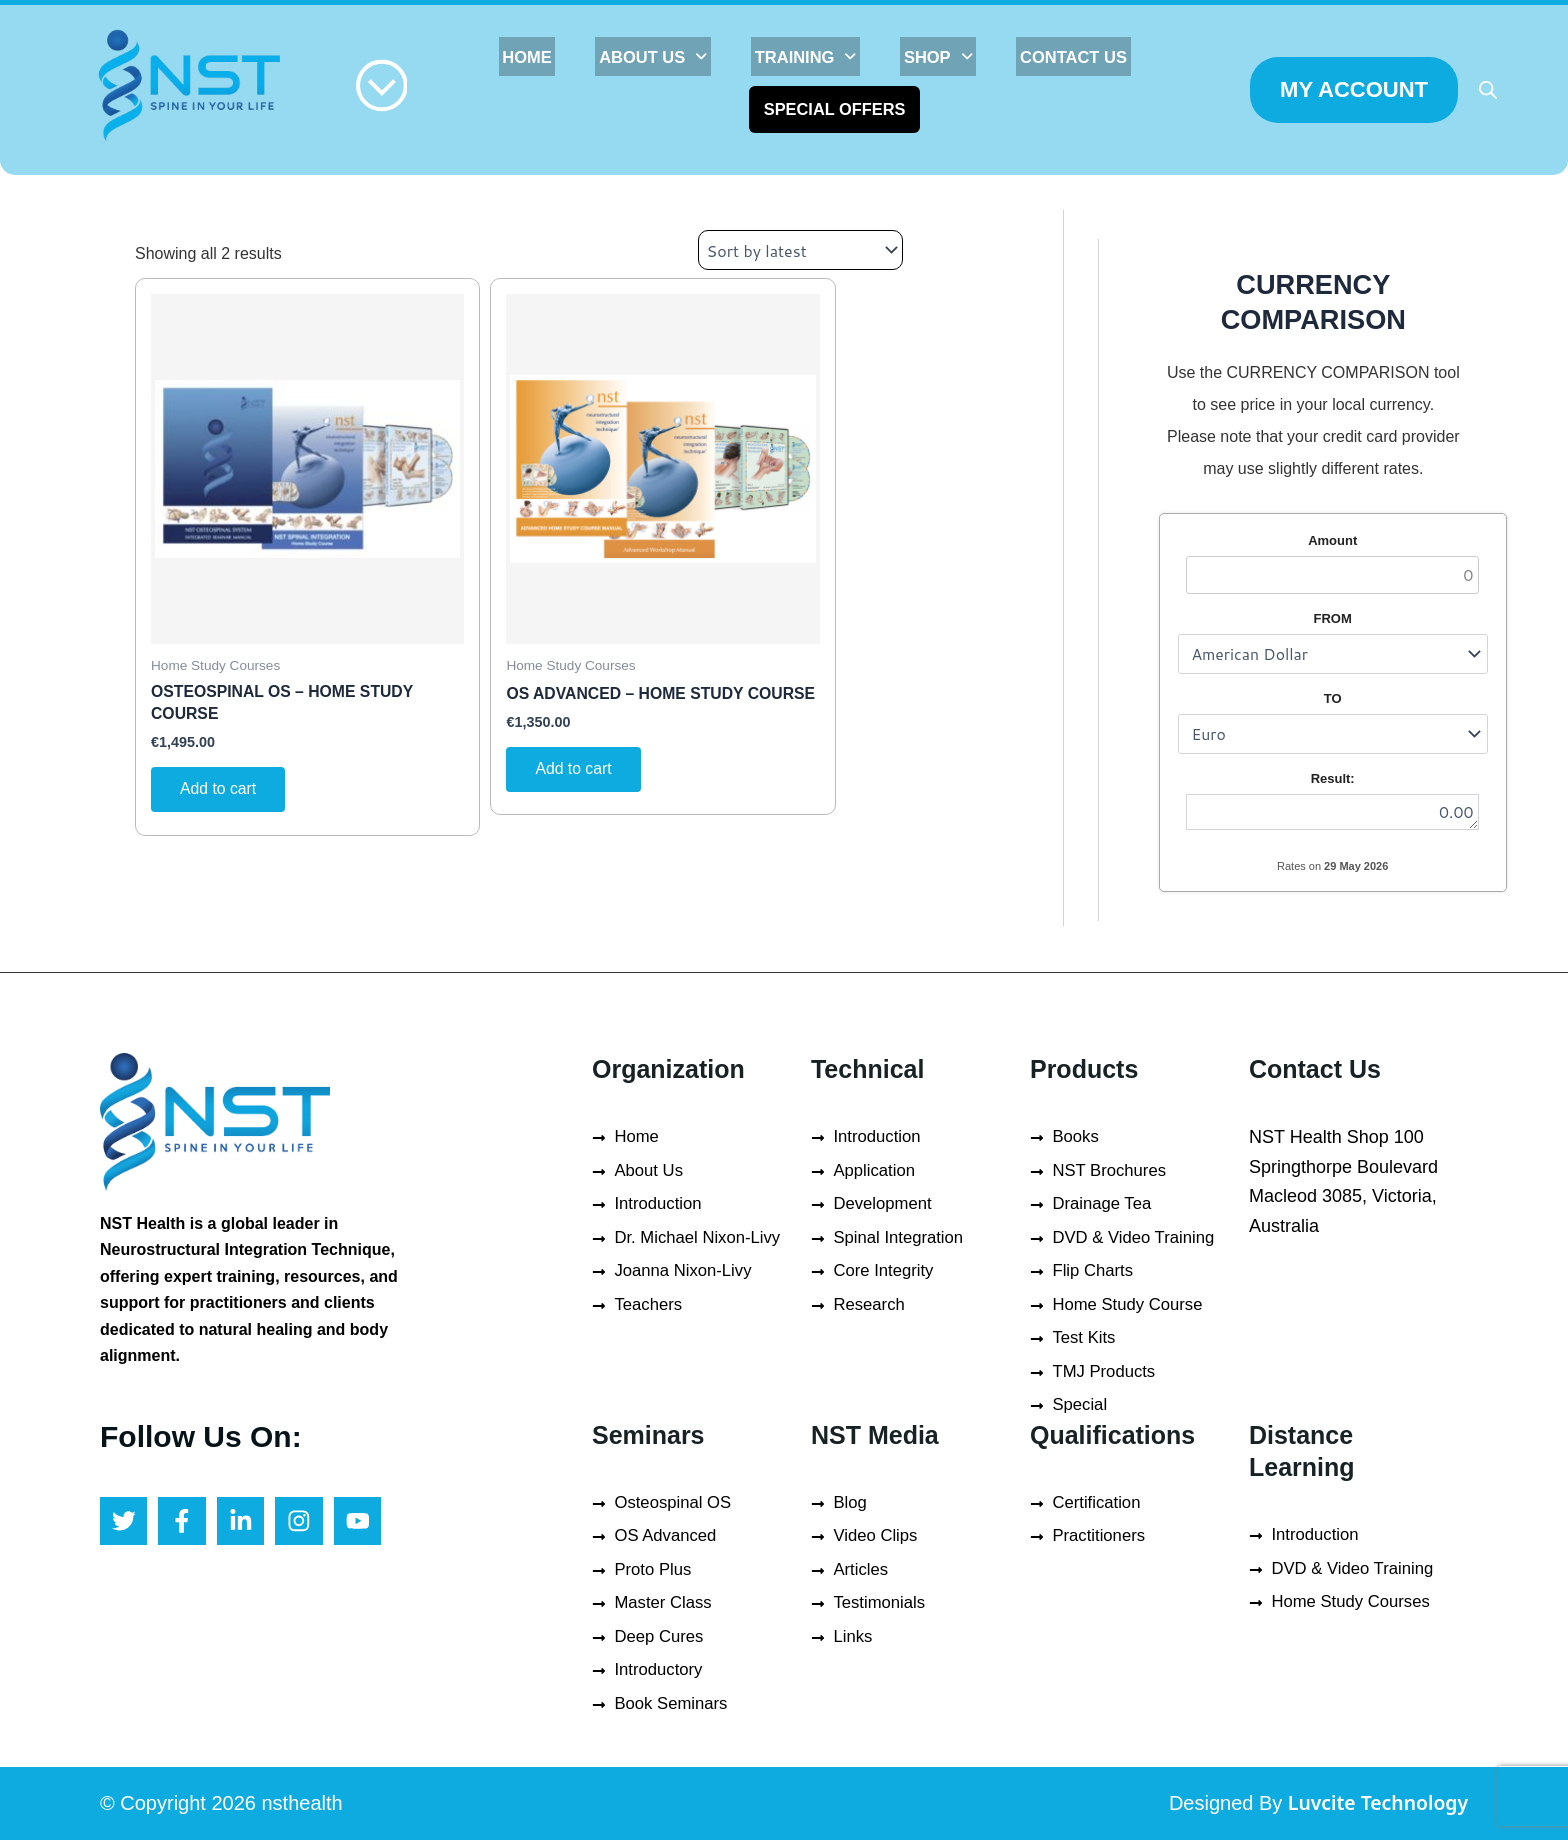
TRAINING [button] (808, 56)
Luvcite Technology (1375, 1802)
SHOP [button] (932, 56)
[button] (667, 57)
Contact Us (1058, 56)
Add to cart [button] (219, 790)
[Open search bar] (1488, 90)
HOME (550, 56)
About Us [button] (667, 56)
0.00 (1335, 812)
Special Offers (837, 107)
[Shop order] (800, 250)
